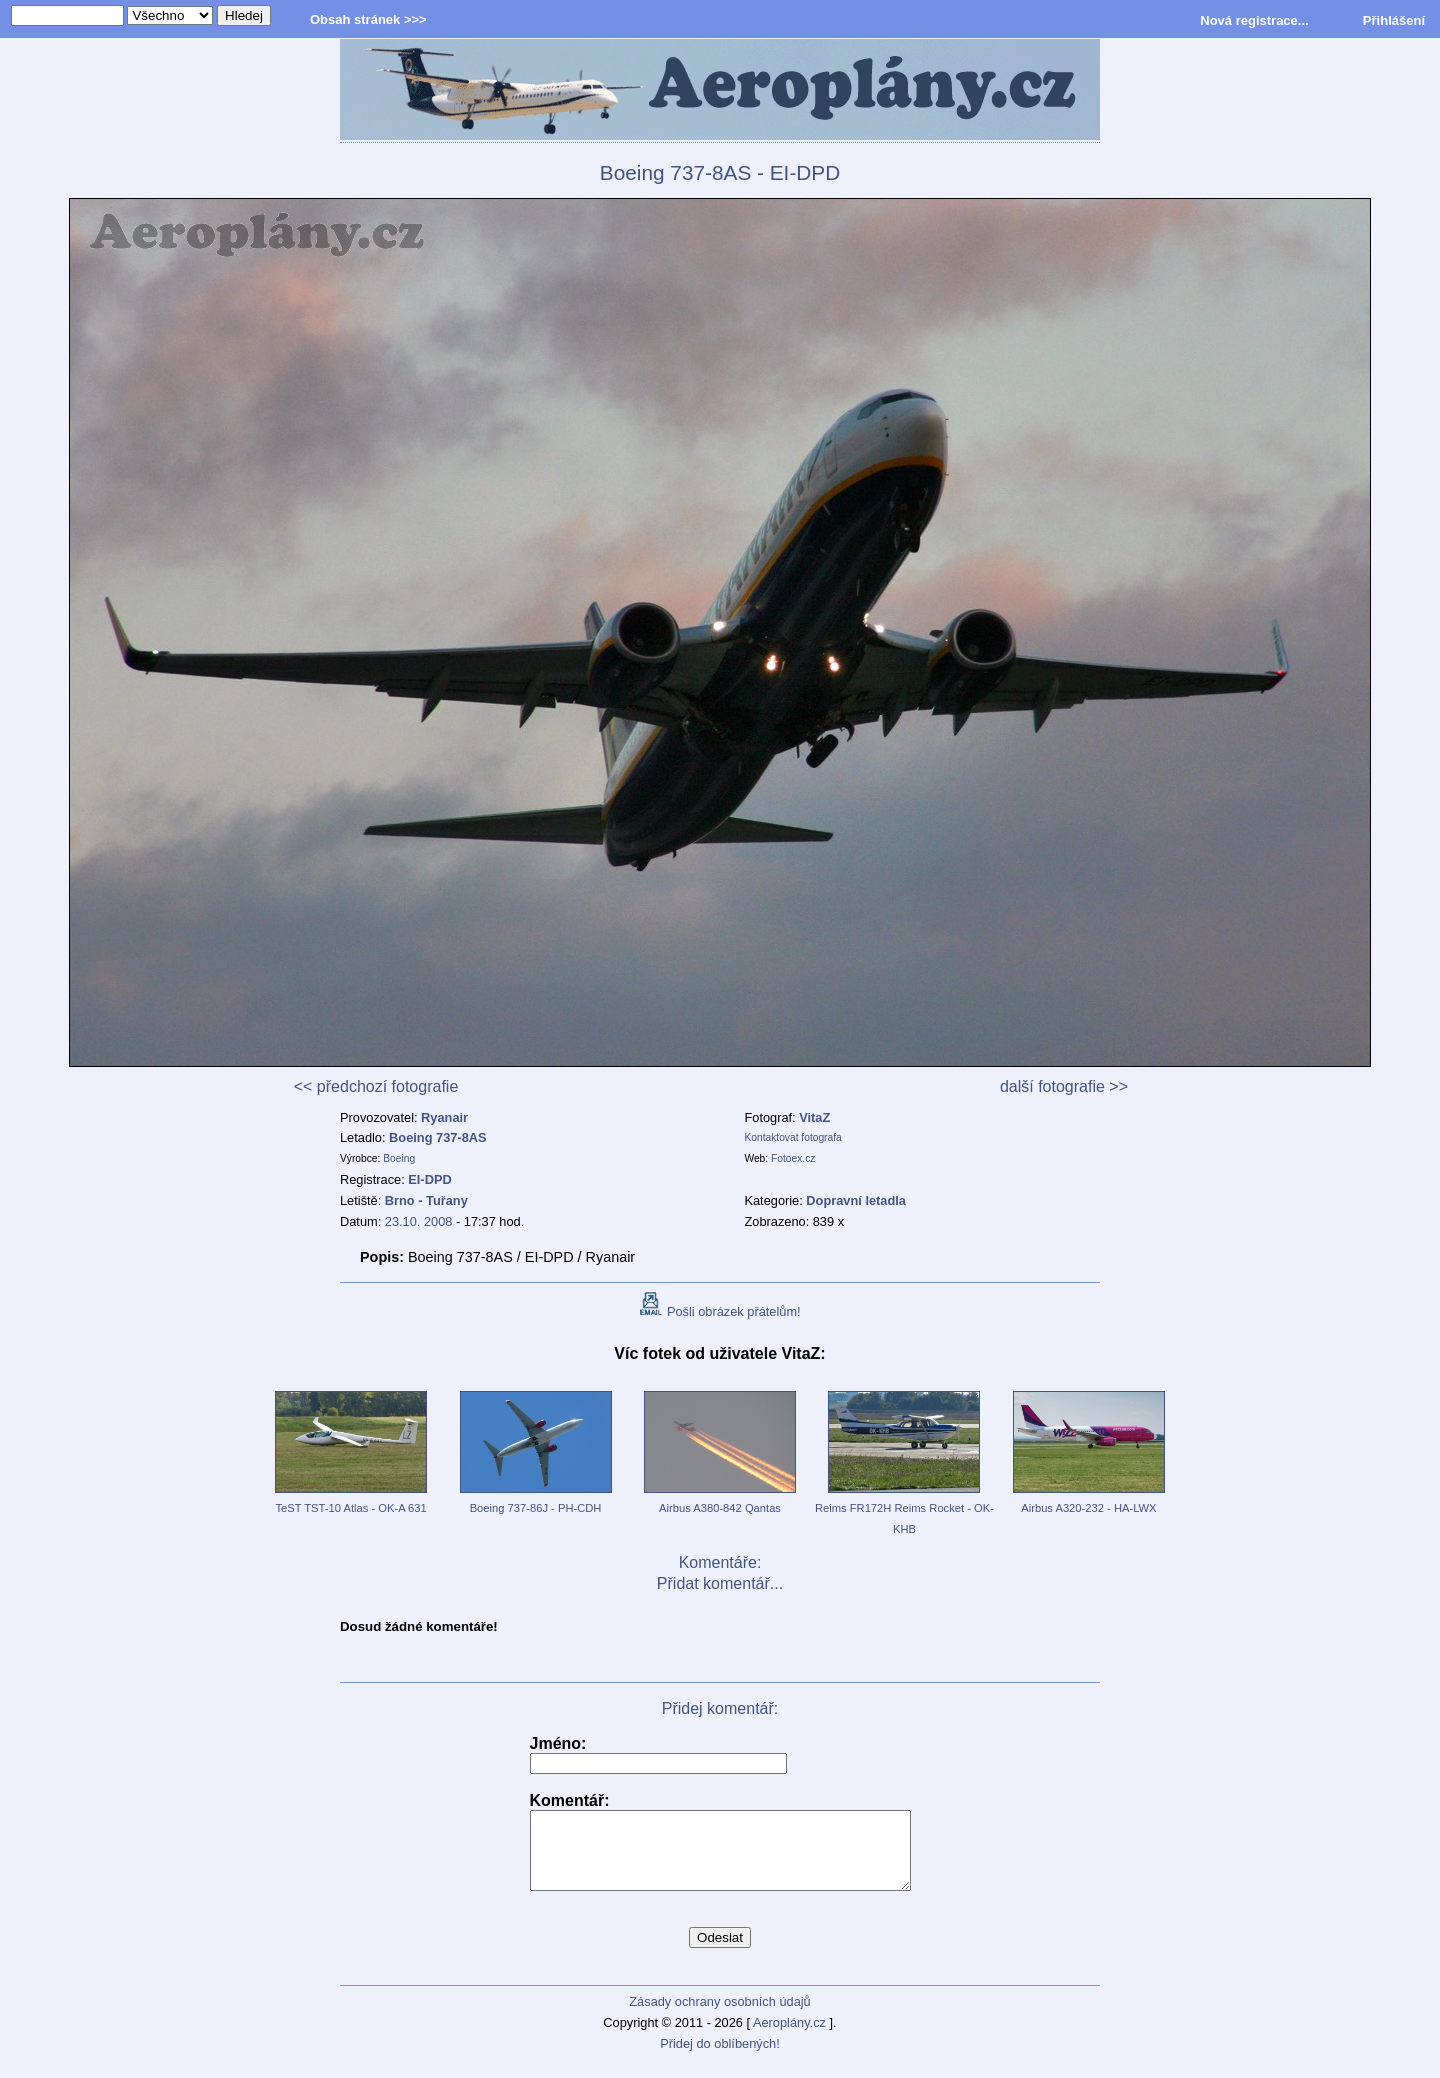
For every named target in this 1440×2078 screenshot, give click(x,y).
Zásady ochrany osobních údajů (719, 2016)
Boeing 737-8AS (437, 1137)
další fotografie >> (1064, 1086)
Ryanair (444, 1117)
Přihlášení (1394, 20)
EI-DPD (429, 1179)
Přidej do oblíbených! (720, 2058)
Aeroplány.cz (789, 2037)
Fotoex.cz (793, 1158)
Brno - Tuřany (426, 1200)
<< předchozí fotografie (376, 1086)
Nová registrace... (1254, 20)
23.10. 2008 (419, 1221)
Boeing (399, 1158)
